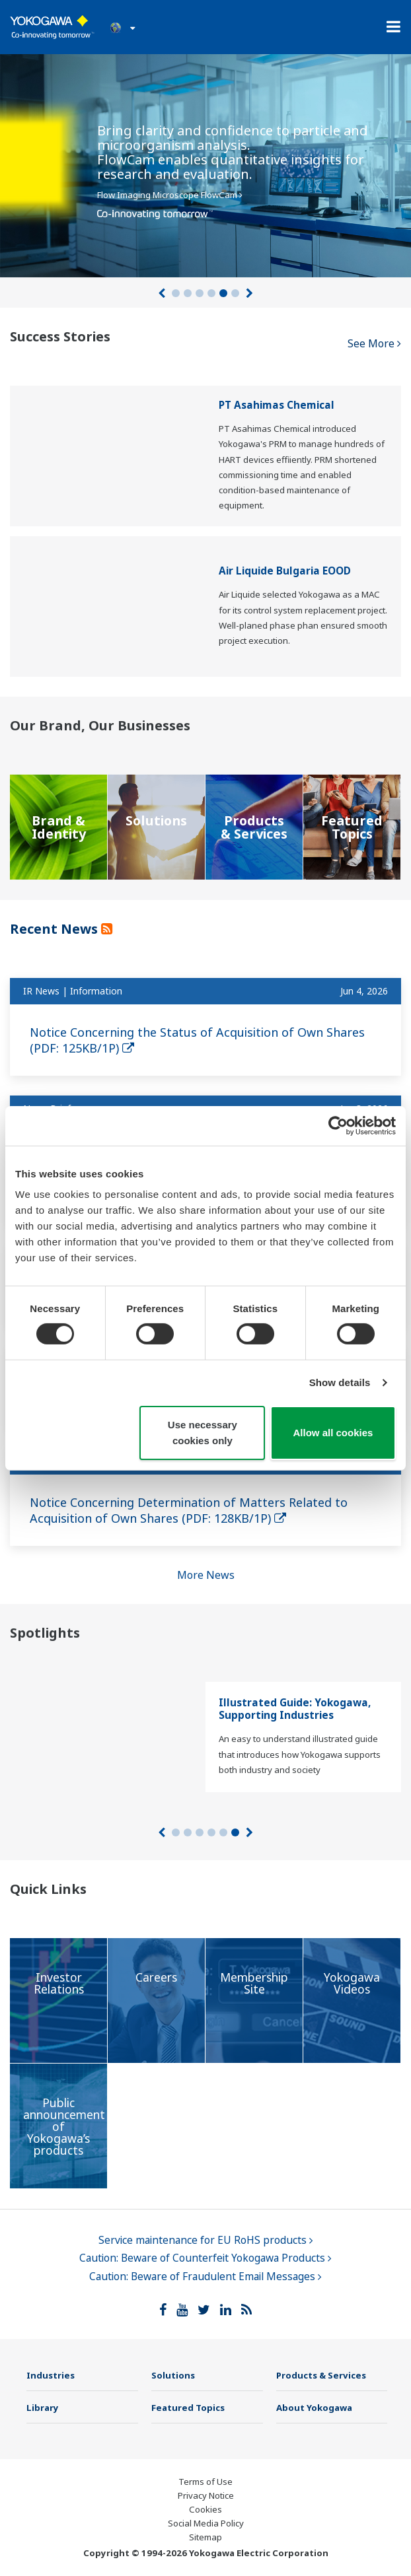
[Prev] (161, 293)
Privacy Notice (206, 2495)
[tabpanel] (205, 161)
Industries (50, 2375)
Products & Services (321, 2375)
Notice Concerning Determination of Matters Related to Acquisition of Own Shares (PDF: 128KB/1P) (189, 1510)
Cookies (205, 2509)
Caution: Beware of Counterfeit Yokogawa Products (205, 2258)
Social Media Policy (206, 2523)
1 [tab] (176, 293)
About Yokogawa (314, 2408)
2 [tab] (188, 293)
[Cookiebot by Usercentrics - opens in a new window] (338, 1125)
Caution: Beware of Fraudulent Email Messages (205, 2276)
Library (42, 2408)
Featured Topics (188, 2408)
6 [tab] (235, 293)
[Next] (249, 293)
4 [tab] (211, 293)
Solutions (173, 2375)
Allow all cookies (333, 1432)
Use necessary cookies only (202, 1432)
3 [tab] (200, 293)
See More (374, 343)
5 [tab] (223, 293)
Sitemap (205, 2537)
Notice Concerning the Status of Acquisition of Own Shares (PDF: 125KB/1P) (197, 1040)
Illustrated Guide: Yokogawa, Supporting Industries (295, 1709)
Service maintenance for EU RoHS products (205, 2240)
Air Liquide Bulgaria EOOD (285, 571)
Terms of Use (205, 2482)
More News (206, 1575)
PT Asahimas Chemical (276, 405)
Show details (340, 1382)
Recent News (55, 929)
